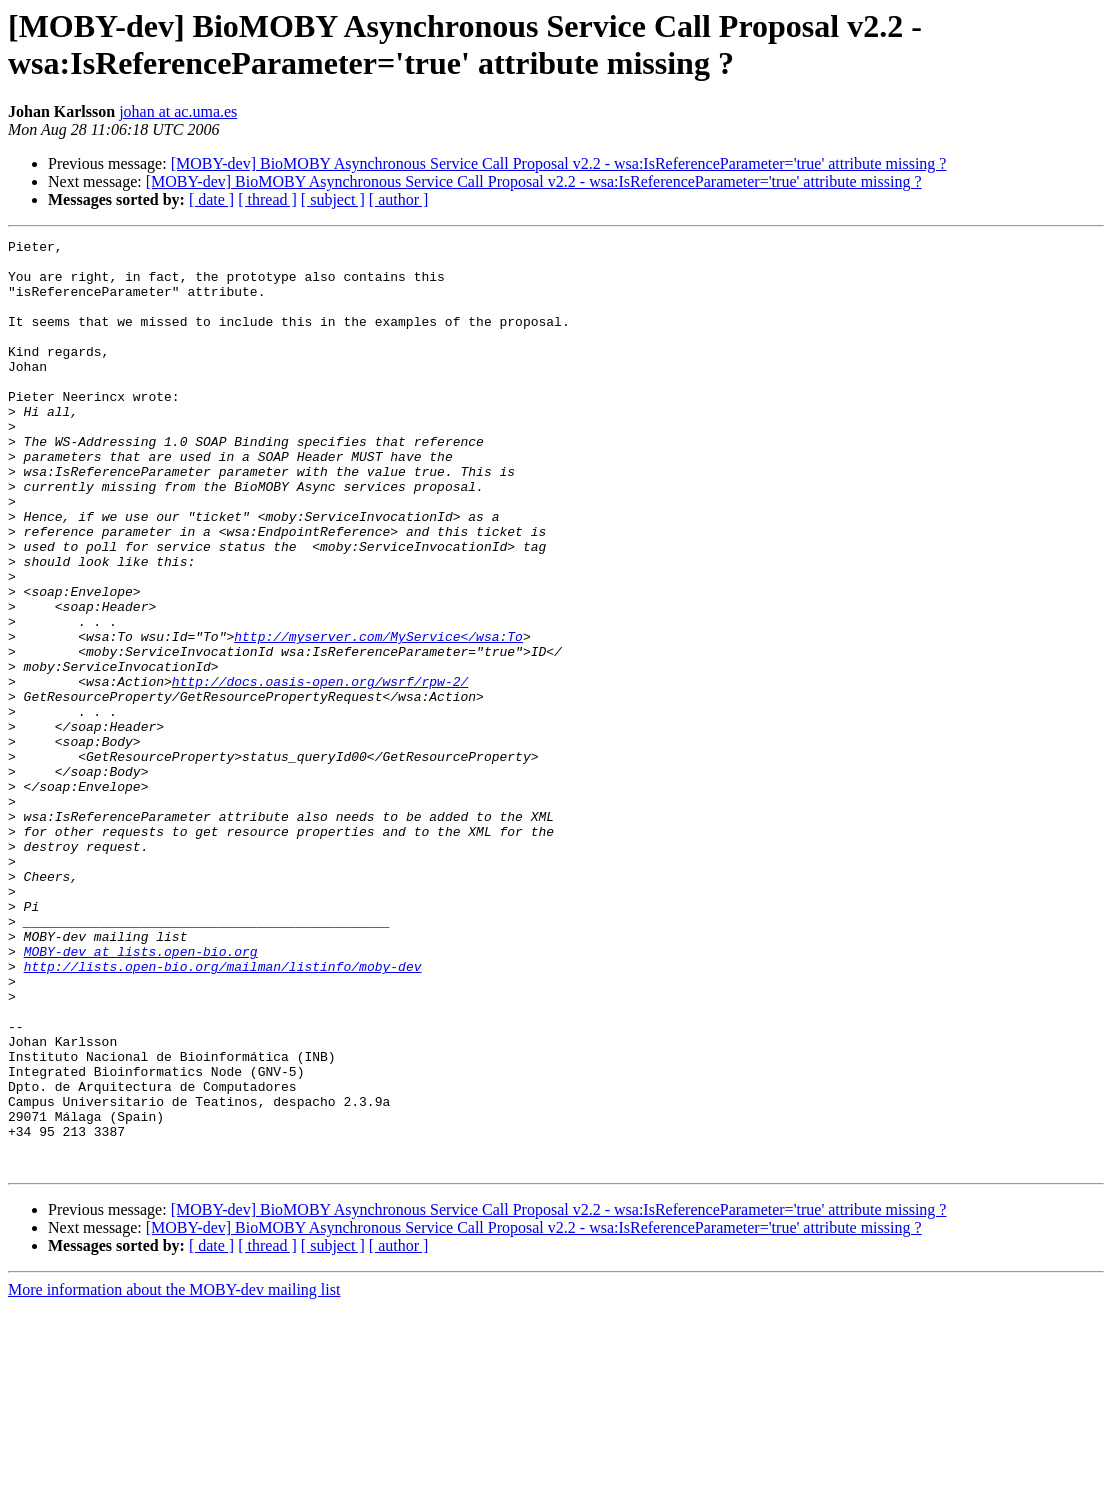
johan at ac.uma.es (178, 111)
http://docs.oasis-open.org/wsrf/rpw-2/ (320, 771)
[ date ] (211, 199)
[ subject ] (333, 199)
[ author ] (399, 199)
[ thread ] (267, 199)
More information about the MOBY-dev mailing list (174, 1475)
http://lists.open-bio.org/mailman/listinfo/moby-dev (223, 1113)
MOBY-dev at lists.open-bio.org (141, 1095)
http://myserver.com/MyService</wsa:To (378, 717)
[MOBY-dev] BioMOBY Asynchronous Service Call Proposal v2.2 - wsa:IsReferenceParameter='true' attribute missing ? (559, 163)
